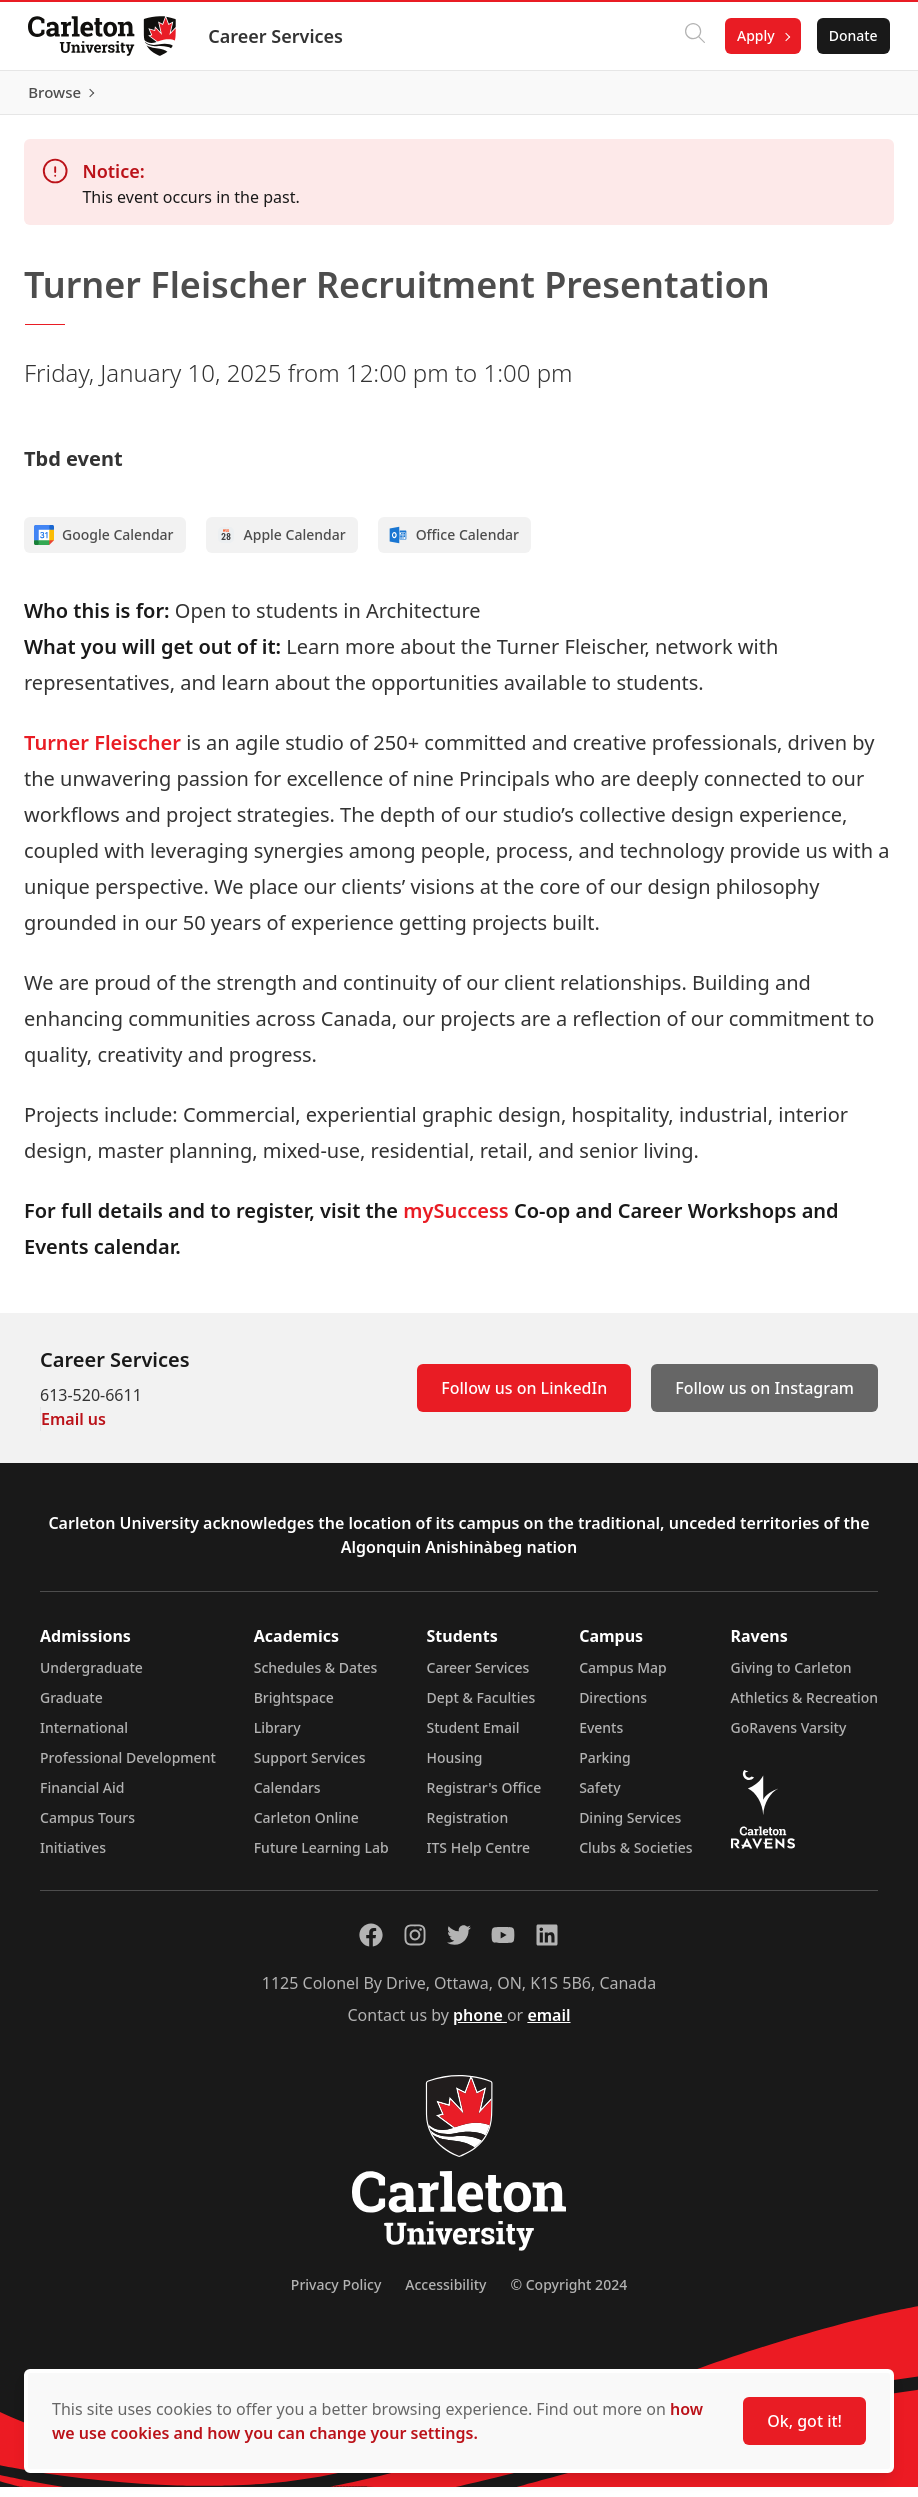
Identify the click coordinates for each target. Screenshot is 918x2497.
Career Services (279, 36)
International (84, 1737)
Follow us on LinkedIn (524, 1398)
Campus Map (623, 1677)
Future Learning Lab (321, 1857)
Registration (468, 1827)
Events (601, 1737)
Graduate (71, 1707)
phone (480, 2025)
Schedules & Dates (316, 1677)
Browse (847, 97)
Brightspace (294, 1707)
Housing (455, 1767)
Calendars (287, 1797)
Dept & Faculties (481, 1707)
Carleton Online (306, 1827)
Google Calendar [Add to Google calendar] (104, 545)
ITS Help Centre (479, 1857)
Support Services (310, 1767)
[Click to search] (691, 36)
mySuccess (455, 1220)
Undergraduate (91, 1677)
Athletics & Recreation (804, 1707)
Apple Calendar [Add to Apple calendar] (281, 545)
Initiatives (73, 1857)
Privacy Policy (336, 2294)
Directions (613, 1707)
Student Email (473, 1737)
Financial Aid (82, 1797)
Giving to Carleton (791, 1677)
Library (277, 1737)
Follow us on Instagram (764, 1398)
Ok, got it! (804, 2421)
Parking (605, 1767)
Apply (752, 35)
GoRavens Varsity (789, 1737)
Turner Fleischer (102, 752)
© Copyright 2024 (568, 2294)
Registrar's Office (484, 1797)
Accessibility (445, 2294)
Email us (73, 1429)
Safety (600, 1797)
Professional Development (128, 1767)
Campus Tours (87, 1827)
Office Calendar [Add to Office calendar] (453, 545)
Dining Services (630, 1827)
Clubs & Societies (635, 1857)
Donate (849, 35)
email (548, 2025)
